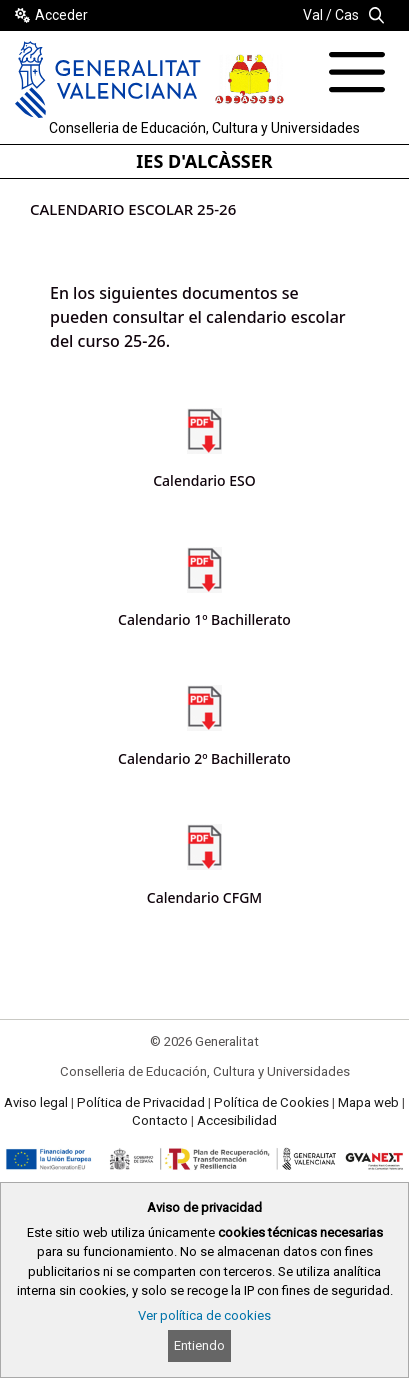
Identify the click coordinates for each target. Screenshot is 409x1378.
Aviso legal (36, 1102)
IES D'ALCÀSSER (204, 161)
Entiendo (199, 1345)
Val (313, 15)
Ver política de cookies (204, 1315)
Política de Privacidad (141, 1102)
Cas (347, 15)
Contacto (160, 1120)
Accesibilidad (237, 1120)
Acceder (61, 15)
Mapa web (368, 1102)
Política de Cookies (271, 1102)
